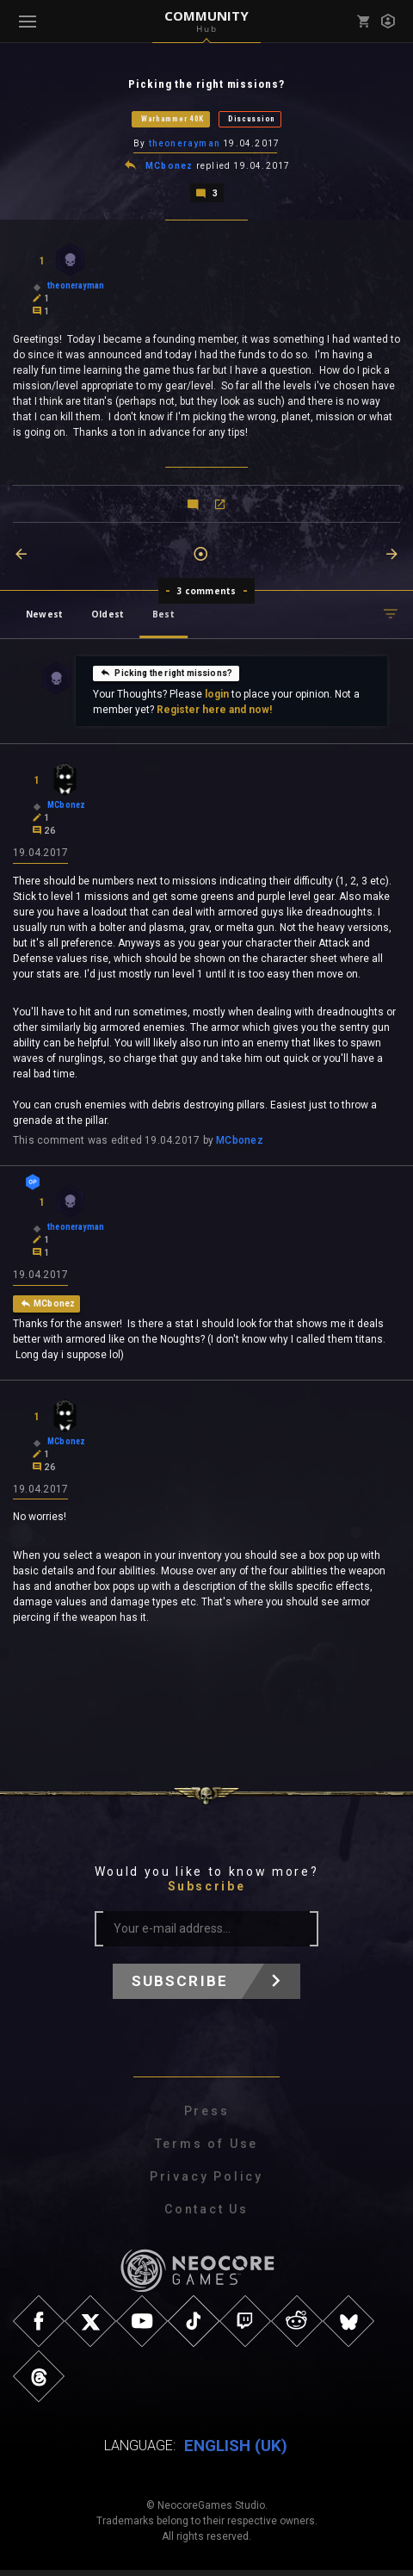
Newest (44, 617)
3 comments (207, 593)
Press (207, 2117)
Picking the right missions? (166, 675)
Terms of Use (207, 2150)
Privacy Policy (206, 2182)
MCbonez (169, 168)
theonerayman (184, 145)
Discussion (251, 119)
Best (163, 617)
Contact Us (206, 2215)
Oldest (107, 617)
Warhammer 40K (172, 119)
